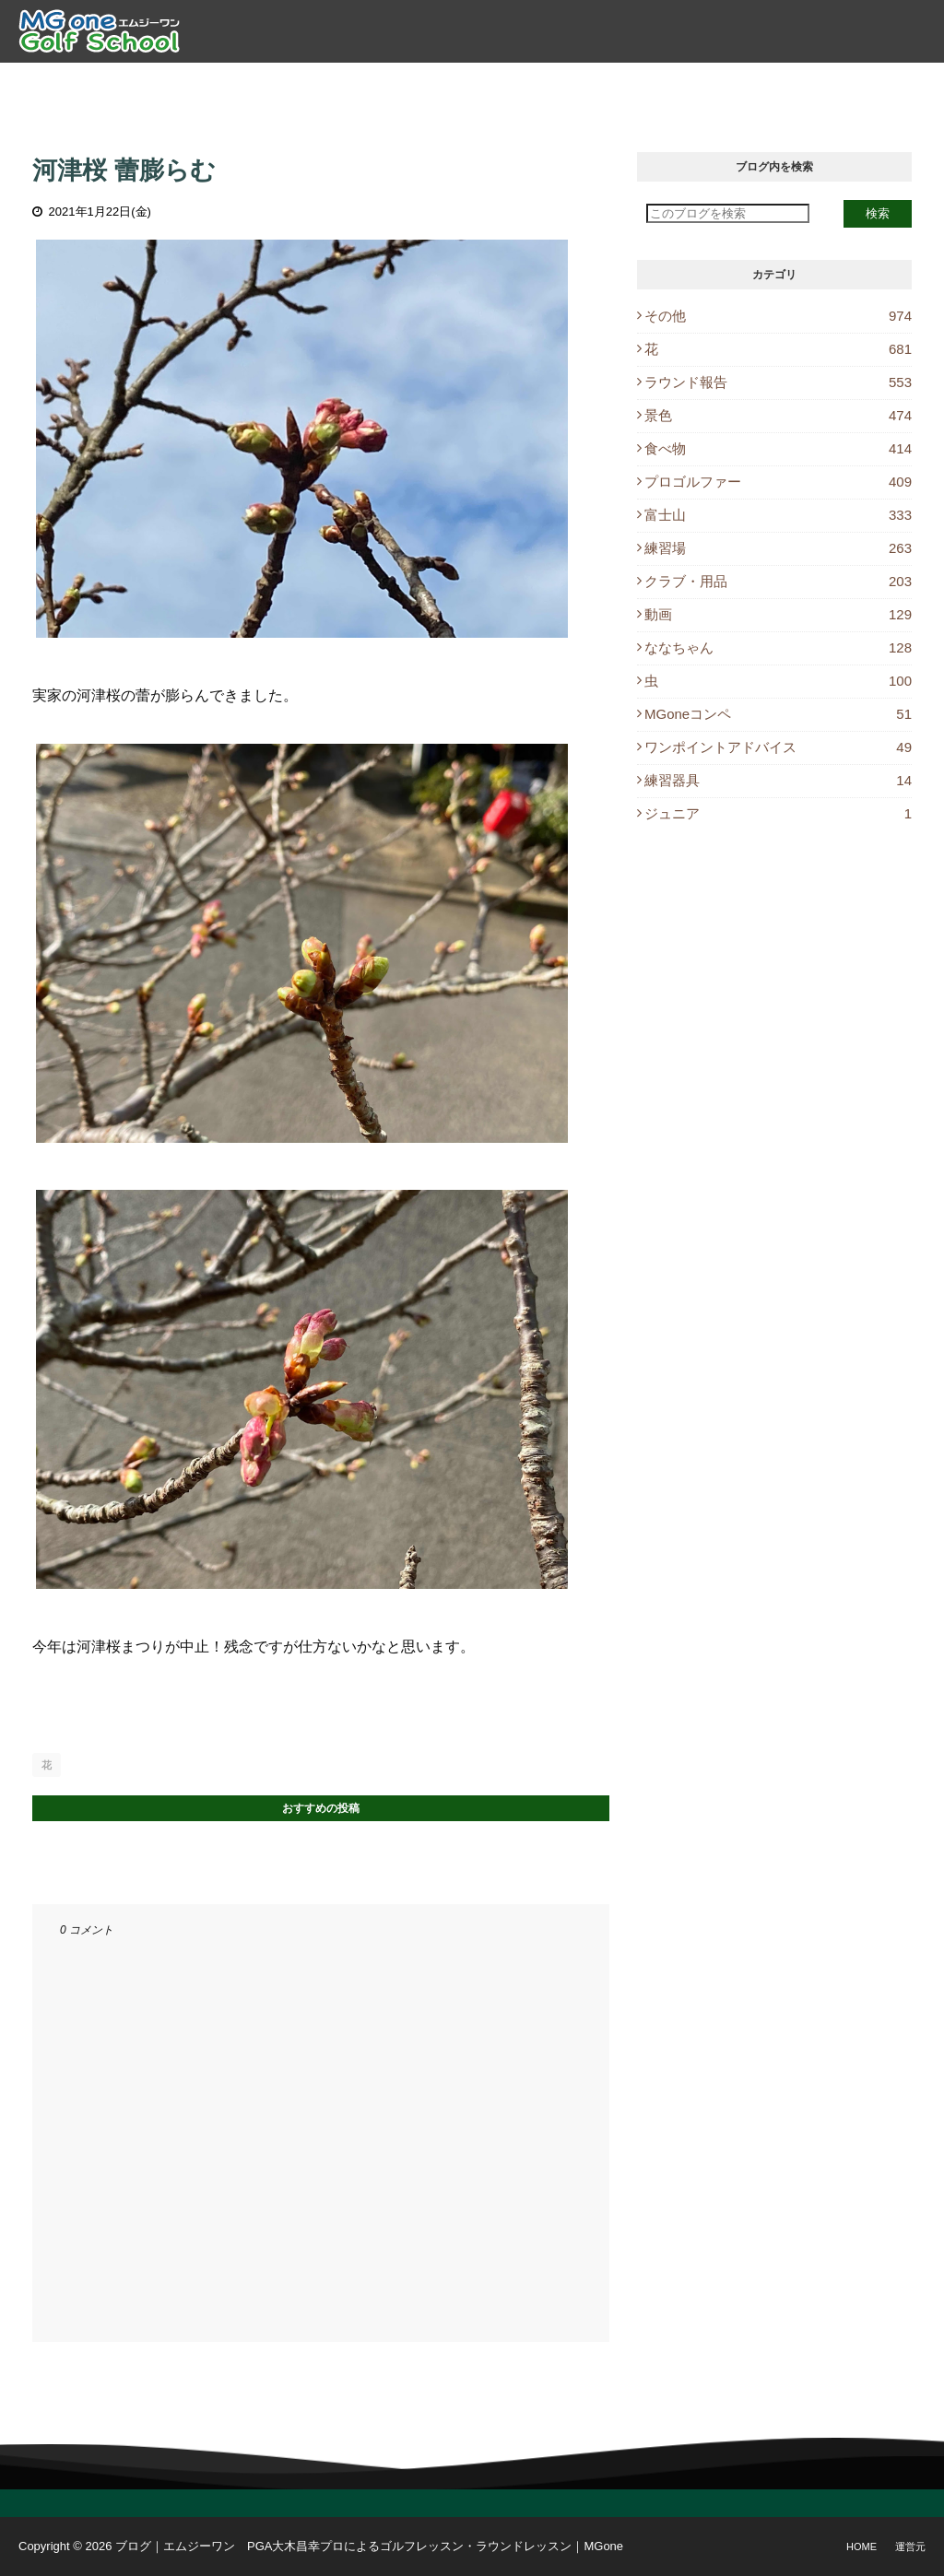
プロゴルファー (778, 481)
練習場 (778, 548)
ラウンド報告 (778, 382)
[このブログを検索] (727, 213)
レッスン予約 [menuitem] (611, 83)
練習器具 (778, 780)
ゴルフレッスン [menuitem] (351, 83)
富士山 (778, 515)
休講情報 (775, 83)
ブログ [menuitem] (700, 83)
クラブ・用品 (778, 581)
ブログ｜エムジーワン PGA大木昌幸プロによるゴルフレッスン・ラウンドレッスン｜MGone (369, 2546)
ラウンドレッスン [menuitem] (485, 83)
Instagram (872, 83)
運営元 (910, 2546)
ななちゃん (778, 647)
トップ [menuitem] (172, 83)
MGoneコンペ (778, 714)
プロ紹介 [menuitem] (247, 83)
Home (861, 2546)
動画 (778, 614)
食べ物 (778, 448)
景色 (778, 415)
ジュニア (778, 813)
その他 (778, 315)
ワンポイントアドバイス (778, 747)
